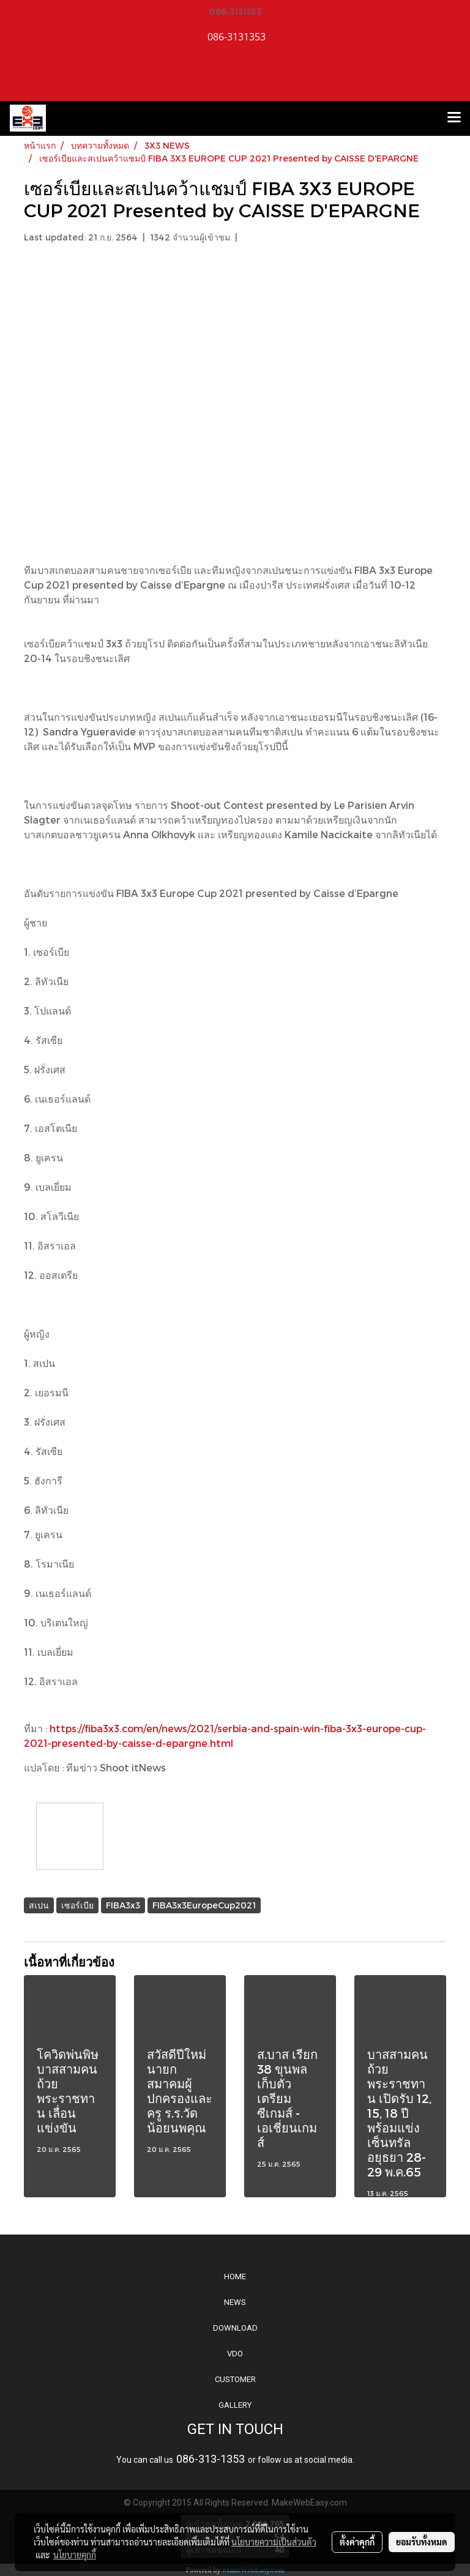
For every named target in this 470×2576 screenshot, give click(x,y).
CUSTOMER (235, 2379)
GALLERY (235, 2405)
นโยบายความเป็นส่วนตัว (273, 2541)
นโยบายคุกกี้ (74, 2554)
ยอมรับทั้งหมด (421, 2541)
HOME (235, 2276)
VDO (235, 2353)
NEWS (235, 2302)
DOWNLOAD (235, 2327)
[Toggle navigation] (454, 118)
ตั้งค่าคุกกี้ (357, 2541)
